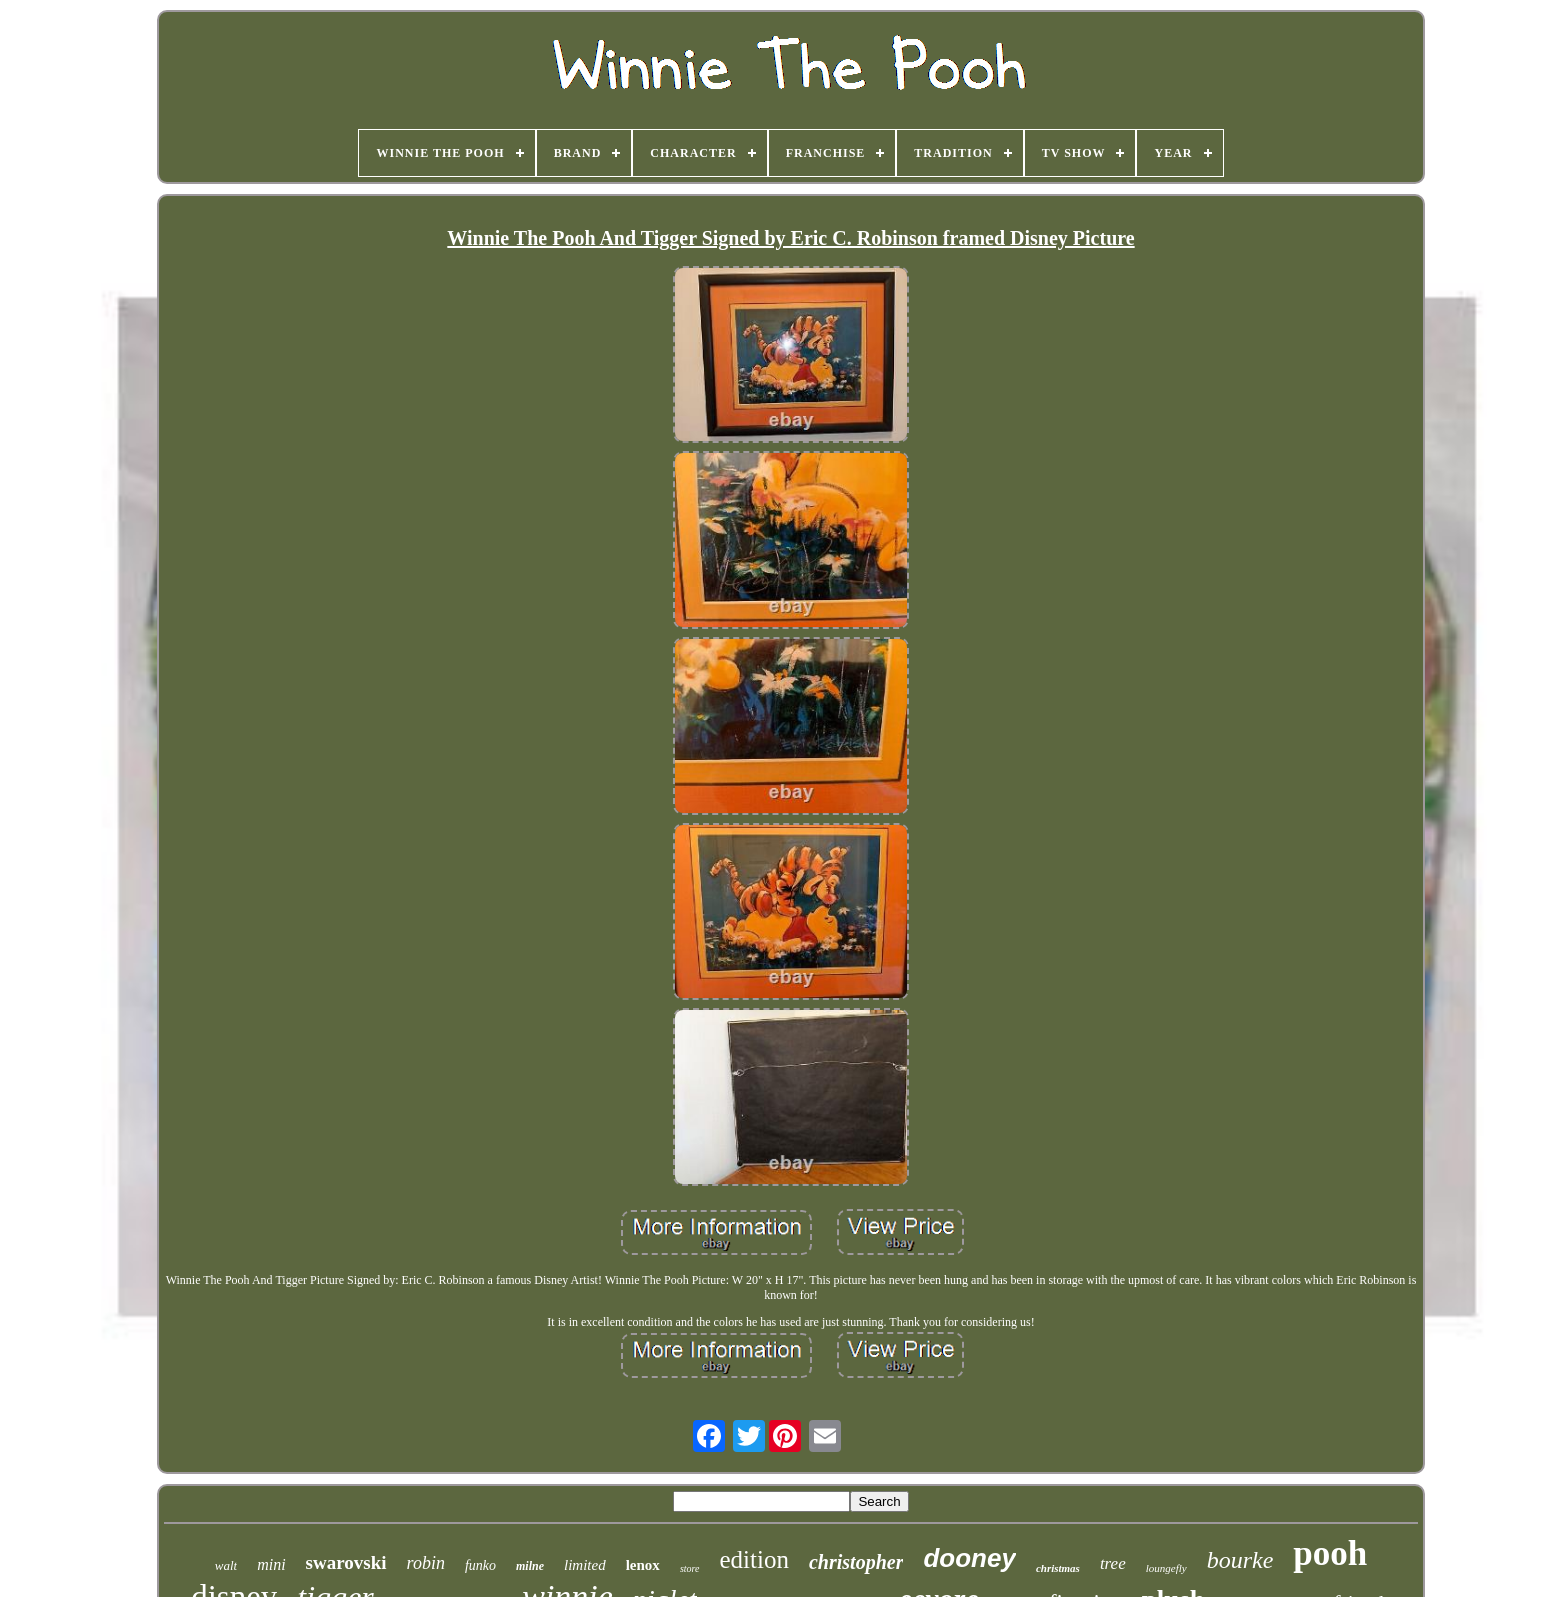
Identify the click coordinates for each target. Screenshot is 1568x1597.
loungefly (1166, 1568)
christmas (1058, 1568)
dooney (969, 1558)
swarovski (346, 1562)
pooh (1330, 1553)
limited (585, 1565)
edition (754, 1559)
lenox (643, 1565)
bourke (1240, 1560)
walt (226, 1565)
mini (271, 1564)
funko (480, 1565)
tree (1113, 1563)
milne (530, 1566)
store (690, 1568)
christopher (856, 1562)
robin (426, 1563)
